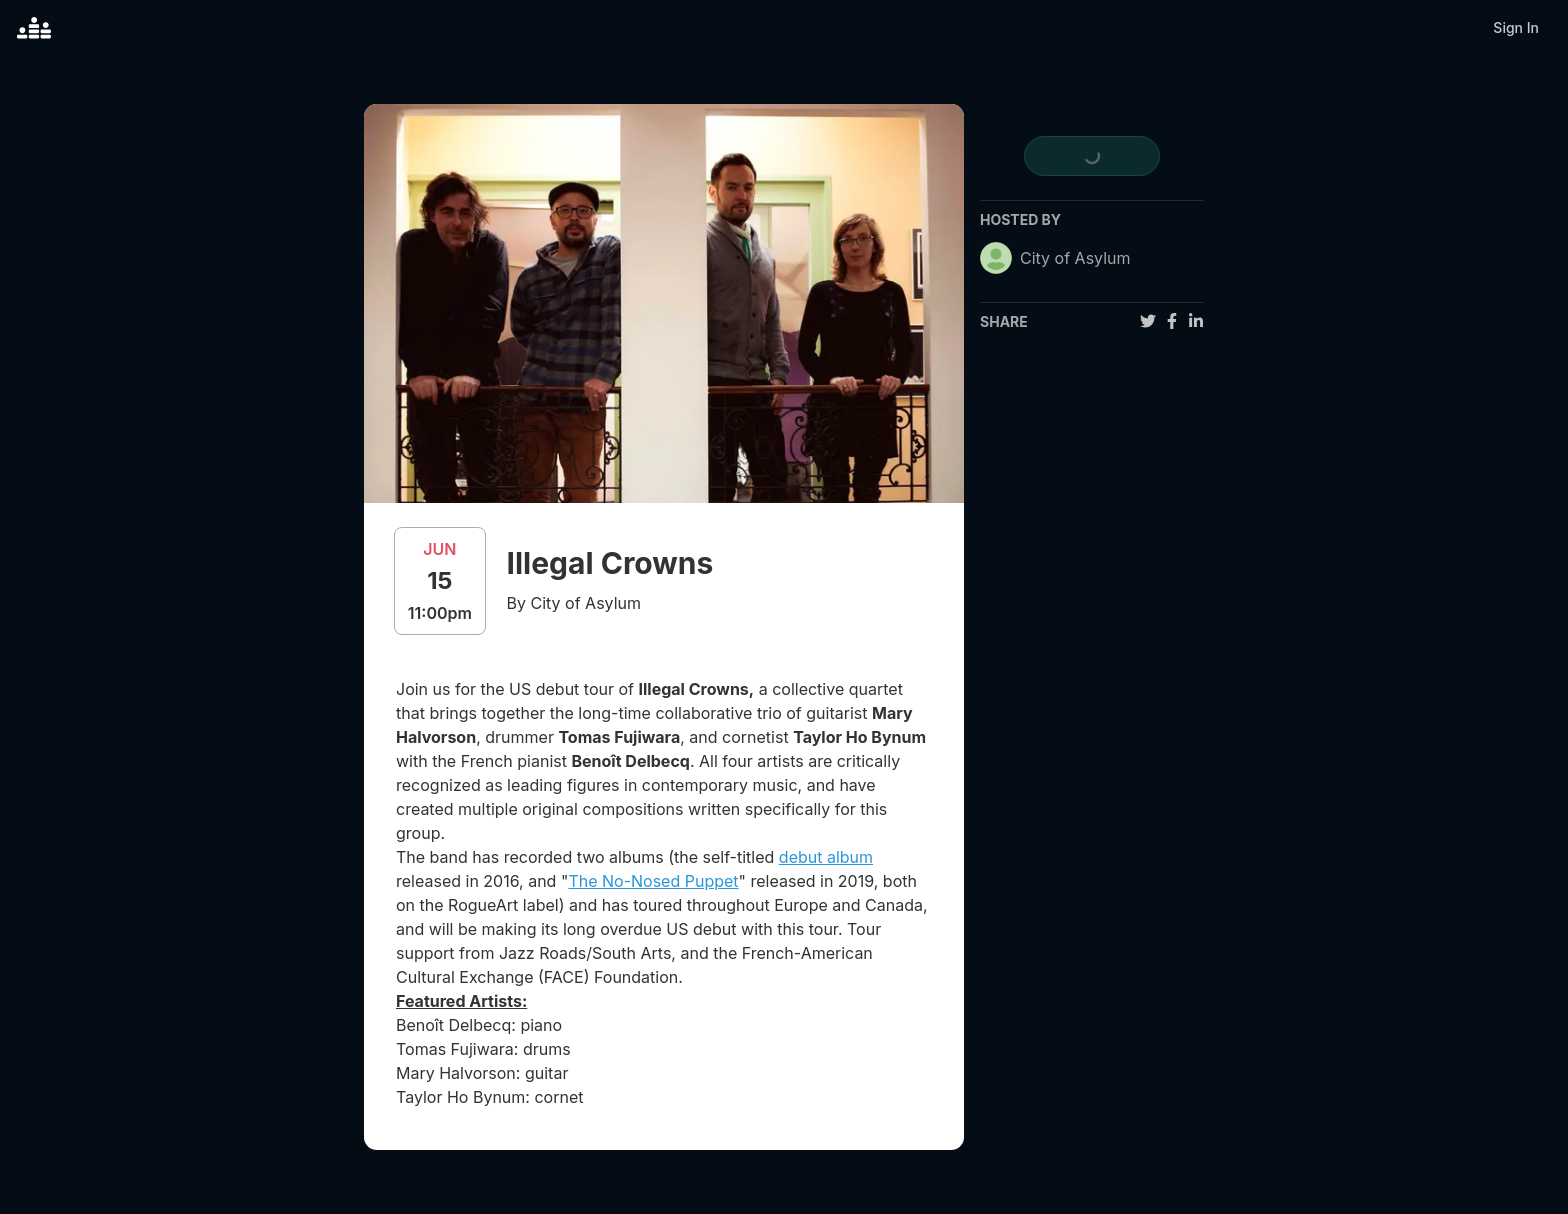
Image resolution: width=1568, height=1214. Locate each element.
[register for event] (1091, 156)
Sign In (1516, 27)
